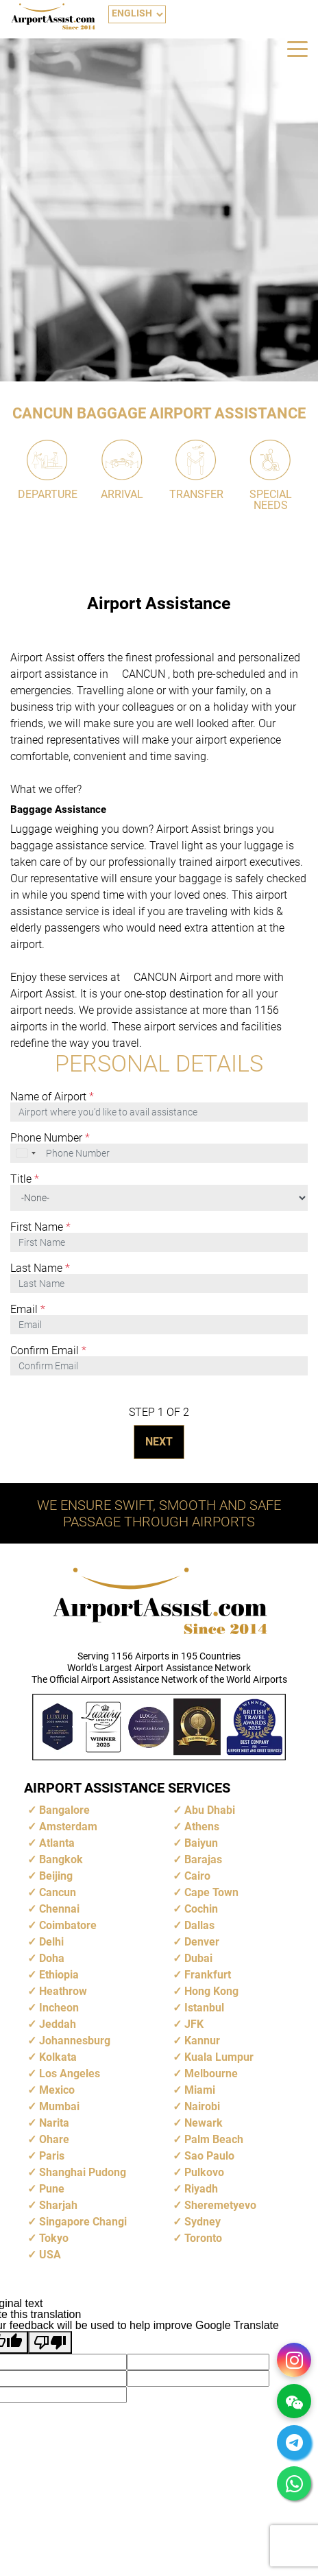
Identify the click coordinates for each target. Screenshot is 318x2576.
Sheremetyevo (220, 2205)
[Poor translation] (50, 2342)
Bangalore (64, 1810)
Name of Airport (52, 1096)
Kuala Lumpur (219, 2057)
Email (27, 1309)
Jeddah (57, 2024)
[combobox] (26, 1153)
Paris (51, 2155)
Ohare (54, 2139)
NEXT (159, 1441)
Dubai (198, 1958)
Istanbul (204, 2007)
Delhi (51, 1941)
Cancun (57, 1892)
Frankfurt (207, 1974)
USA (50, 2254)
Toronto (203, 2238)
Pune (51, 2188)
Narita (54, 2122)
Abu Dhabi (209, 1810)
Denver (201, 1941)
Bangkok (61, 1859)
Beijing (56, 1875)
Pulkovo (204, 2172)
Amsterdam (68, 1826)
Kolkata (58, 2057)
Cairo (197, 1875)
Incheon (59, 2007)
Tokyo (54, 2238)
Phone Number (50, 1138)
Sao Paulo (209, 2155)
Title (24, 1179)
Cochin (201, 1908)
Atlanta (57, 1843)
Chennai (59, 1908)
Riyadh (201, 2188)
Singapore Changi (83, 2221)
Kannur (202, 2040)
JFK (194, 2024)
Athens (201, 1826)
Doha (51, 1958)
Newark (203, 2122)
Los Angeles (69, 2073)
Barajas (203, 1859)
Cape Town (211, 1892)
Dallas (199, 1925)
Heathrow (63, 1991)
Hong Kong (211, 1991)
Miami (199, 2089)
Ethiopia (59, 1974)
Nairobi (202, 2106)
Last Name (40, 1268)
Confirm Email (48, 1350)
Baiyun (201, 1843)
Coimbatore (68, 1925)
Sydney (202, 2221)
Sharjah (58, 2205)
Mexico (57, 2089)
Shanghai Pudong (82, 2172)
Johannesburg (74, 2040)
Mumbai (59, 2106)
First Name (40, 1227)
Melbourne (211, 2073)
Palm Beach (213, 2139)
